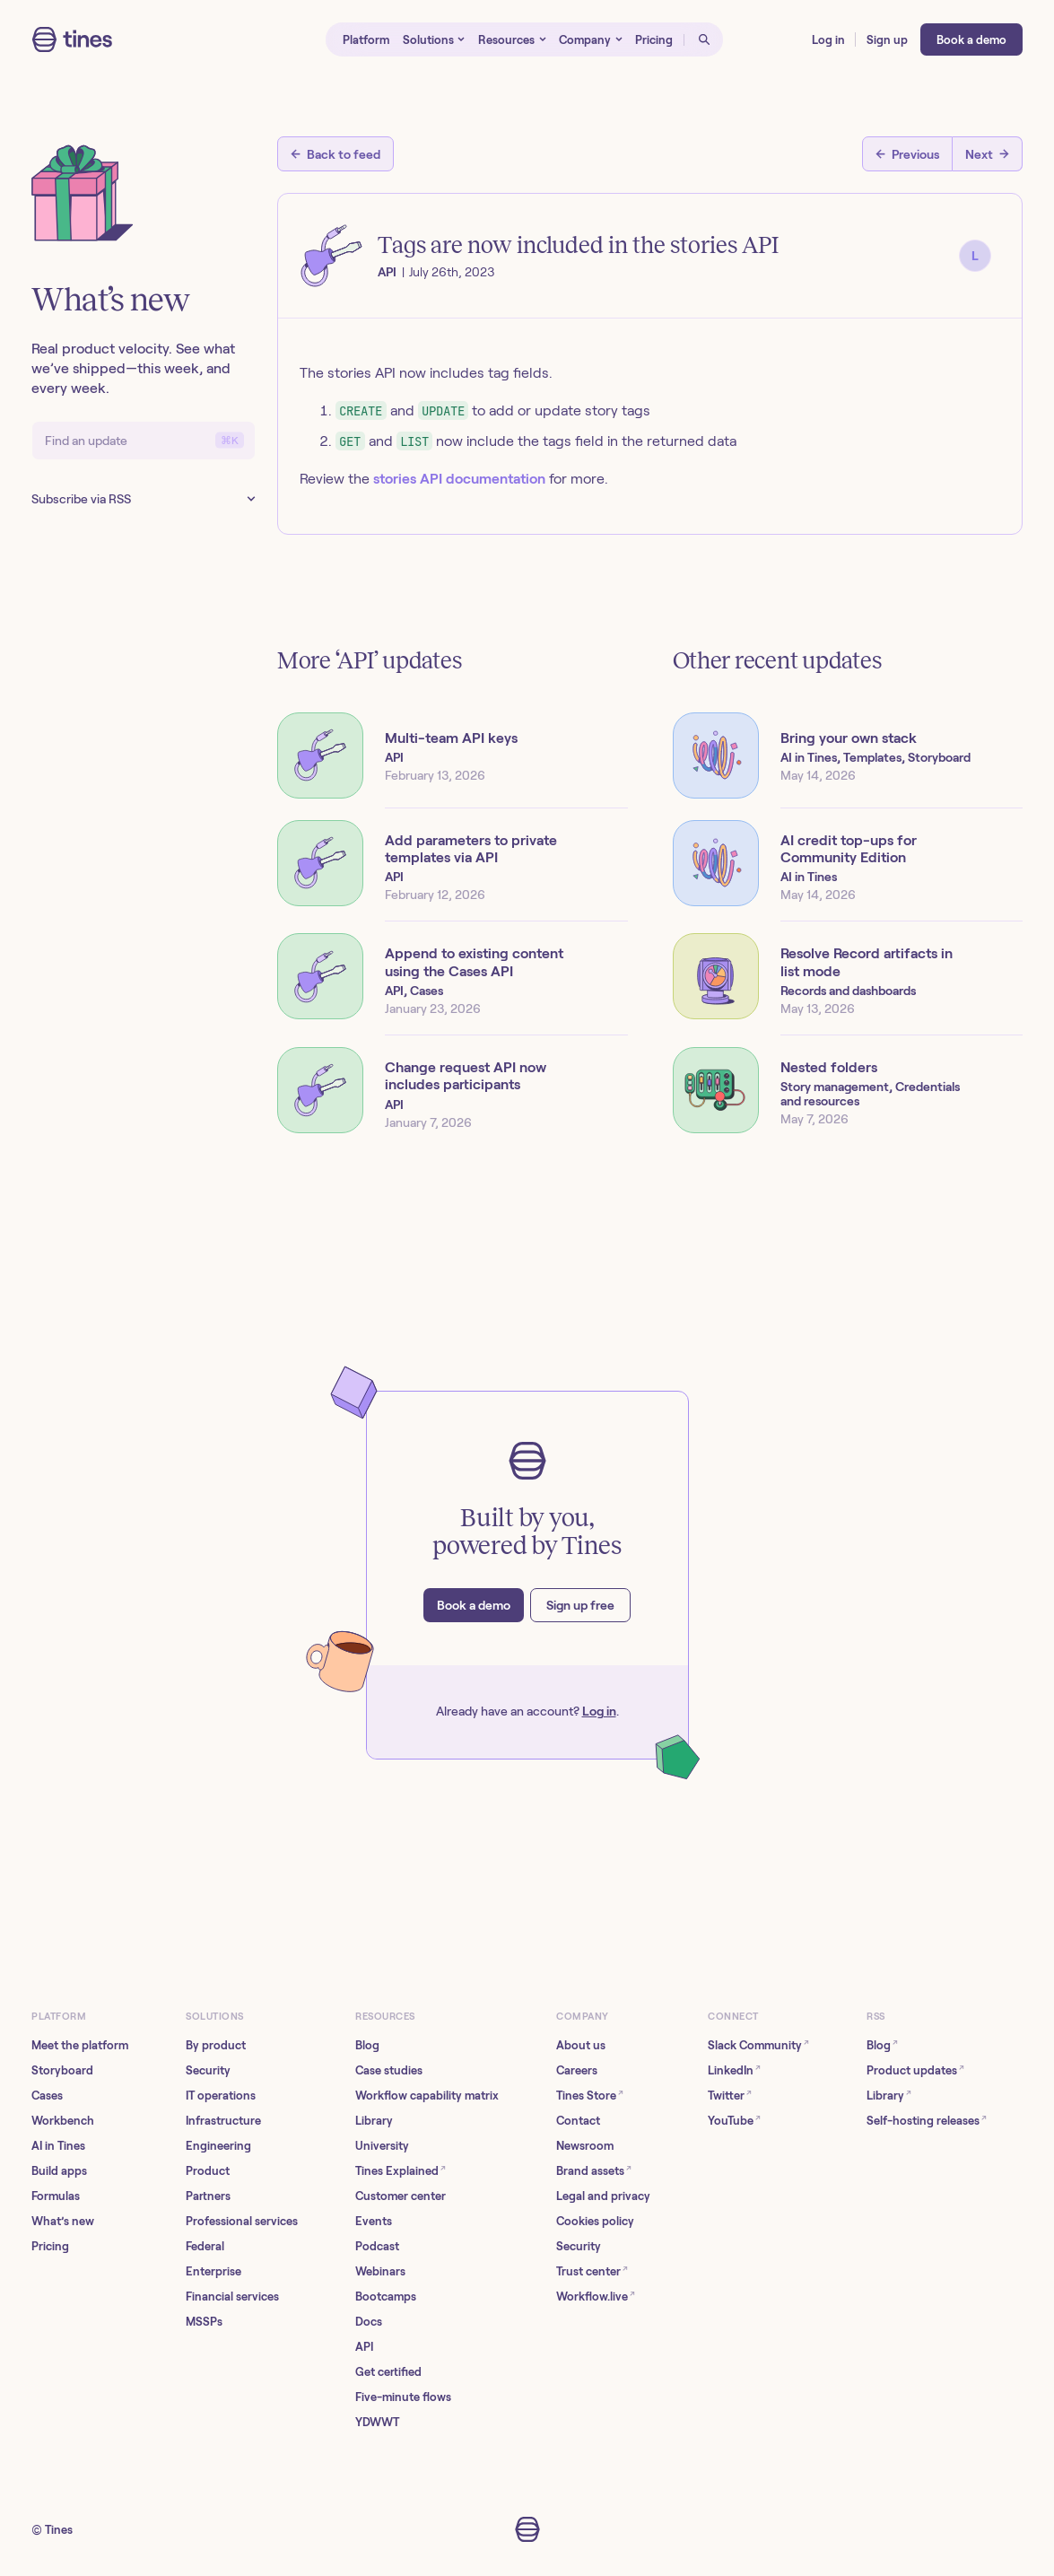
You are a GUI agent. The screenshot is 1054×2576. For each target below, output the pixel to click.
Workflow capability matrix (427, 2095)
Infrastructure (223, 2120)
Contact (578, 2120)
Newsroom (585, 2145)
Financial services (232, 2296)
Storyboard (62, 2070)
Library (374, 2120)
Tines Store (589, 2094)
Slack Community (758, 2044)
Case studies (388, 2070)
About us (580, 2045)
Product (208, 2171)
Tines (59, 2530)
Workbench (62, 2120)
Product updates (915, 2069)
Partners (208, 2196)
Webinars (380, 2271)
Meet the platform (79, 2045)
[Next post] (988, 153)
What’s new (62, 2221)
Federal (205, 2246)
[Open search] (703, 39)
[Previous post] (907, 153)
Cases (47, 2095)
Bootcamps (385, 2296)
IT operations (221, 2095)
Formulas (55, 2196)
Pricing (50, 2246)
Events (373, 2221)
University (382, 2145)
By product (216, 2045)
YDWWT (377, 2422)
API (364, 2346)
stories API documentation (459, 478)
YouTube (734, 2119)
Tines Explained (400, 2170)
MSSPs (204, 2321)
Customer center (400, 2196)
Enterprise (213, 2271)
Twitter (730, 2094)
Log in (599, 1711)
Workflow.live (595, 2295)
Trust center (592, 2270)
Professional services (242, 2221)
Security (208, 2070)
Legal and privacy (603, 2196)
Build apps (59, 2171)
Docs (368, 2321)
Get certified (388, 2372)
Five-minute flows (403, 2397)
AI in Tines (58, 2145)
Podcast (377, 2246)
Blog (367, 2045)
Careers (576, 2070)
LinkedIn (734, 2069)
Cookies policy (595, 2221)
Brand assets (594, 2170)
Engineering (218, 2145)
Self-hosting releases (927, 2119)
